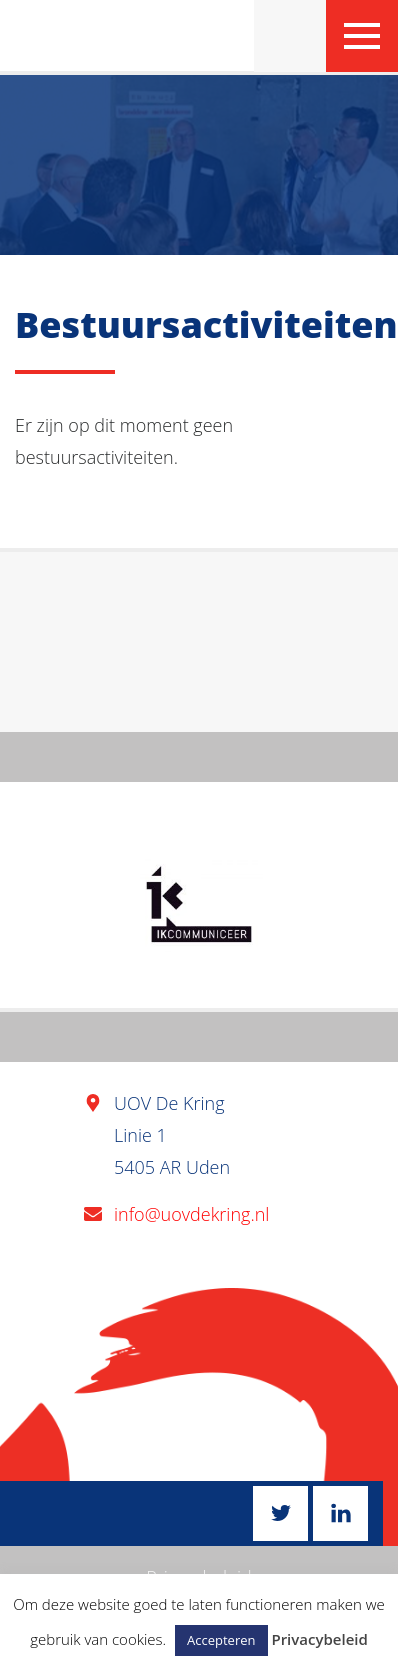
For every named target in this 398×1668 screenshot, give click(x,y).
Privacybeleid (319, 1639)
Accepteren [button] (221, 1640)
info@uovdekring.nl (191, 1214)
